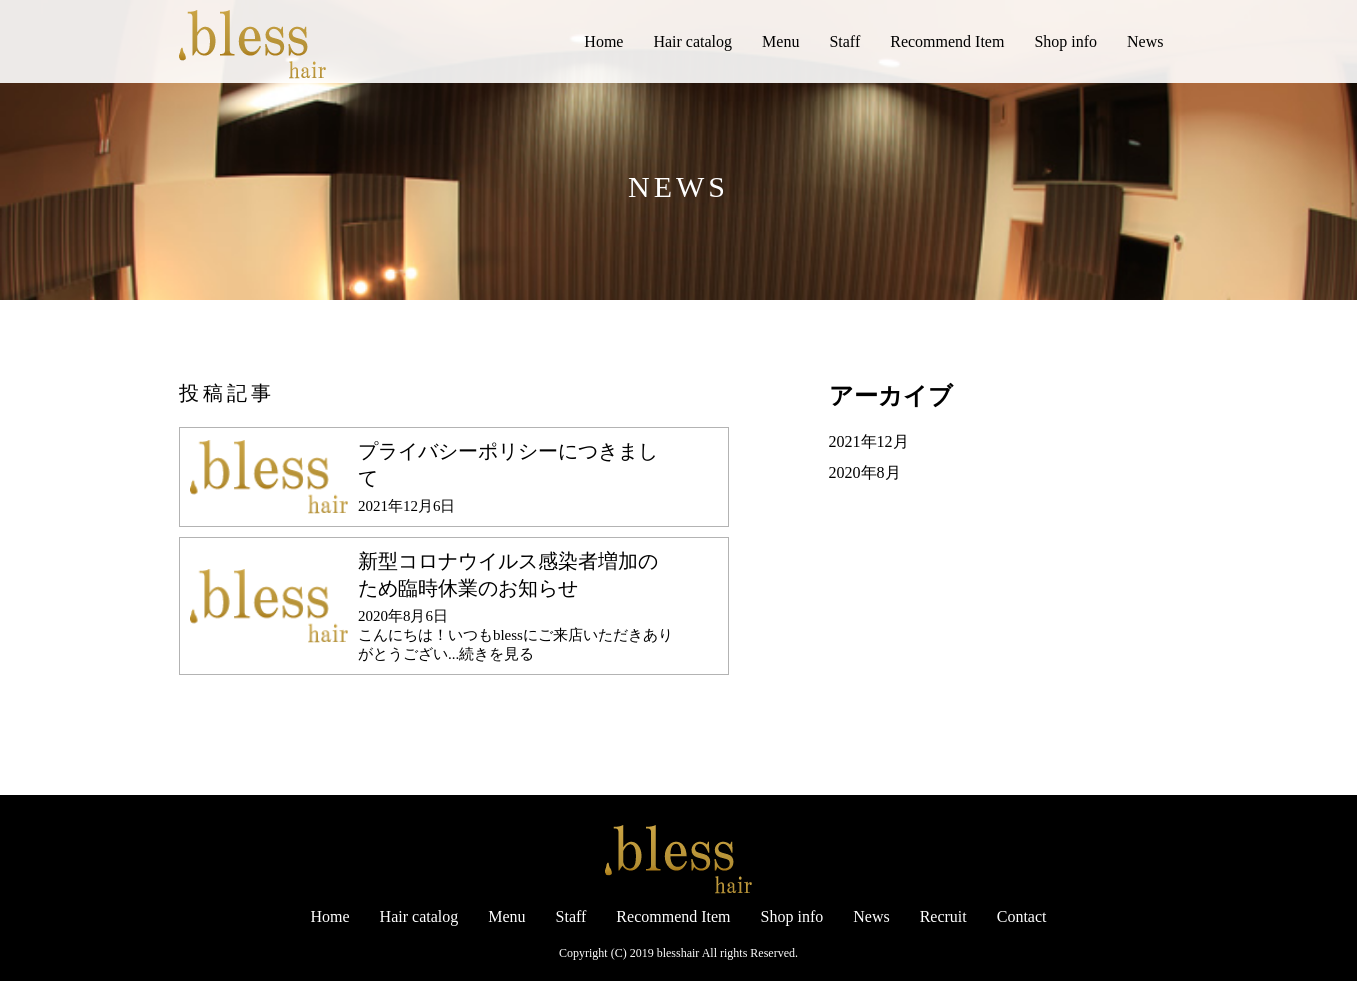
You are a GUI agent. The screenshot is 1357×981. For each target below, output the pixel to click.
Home (603, 41)
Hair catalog (692, 41)
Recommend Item (947, 41)
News (1145, 41)
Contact (1022, 916)
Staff (844, 41)
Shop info (1065, 41)
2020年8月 (865, 472)
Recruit (943, 916)
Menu (780, 41)
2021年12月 (869, 441)
